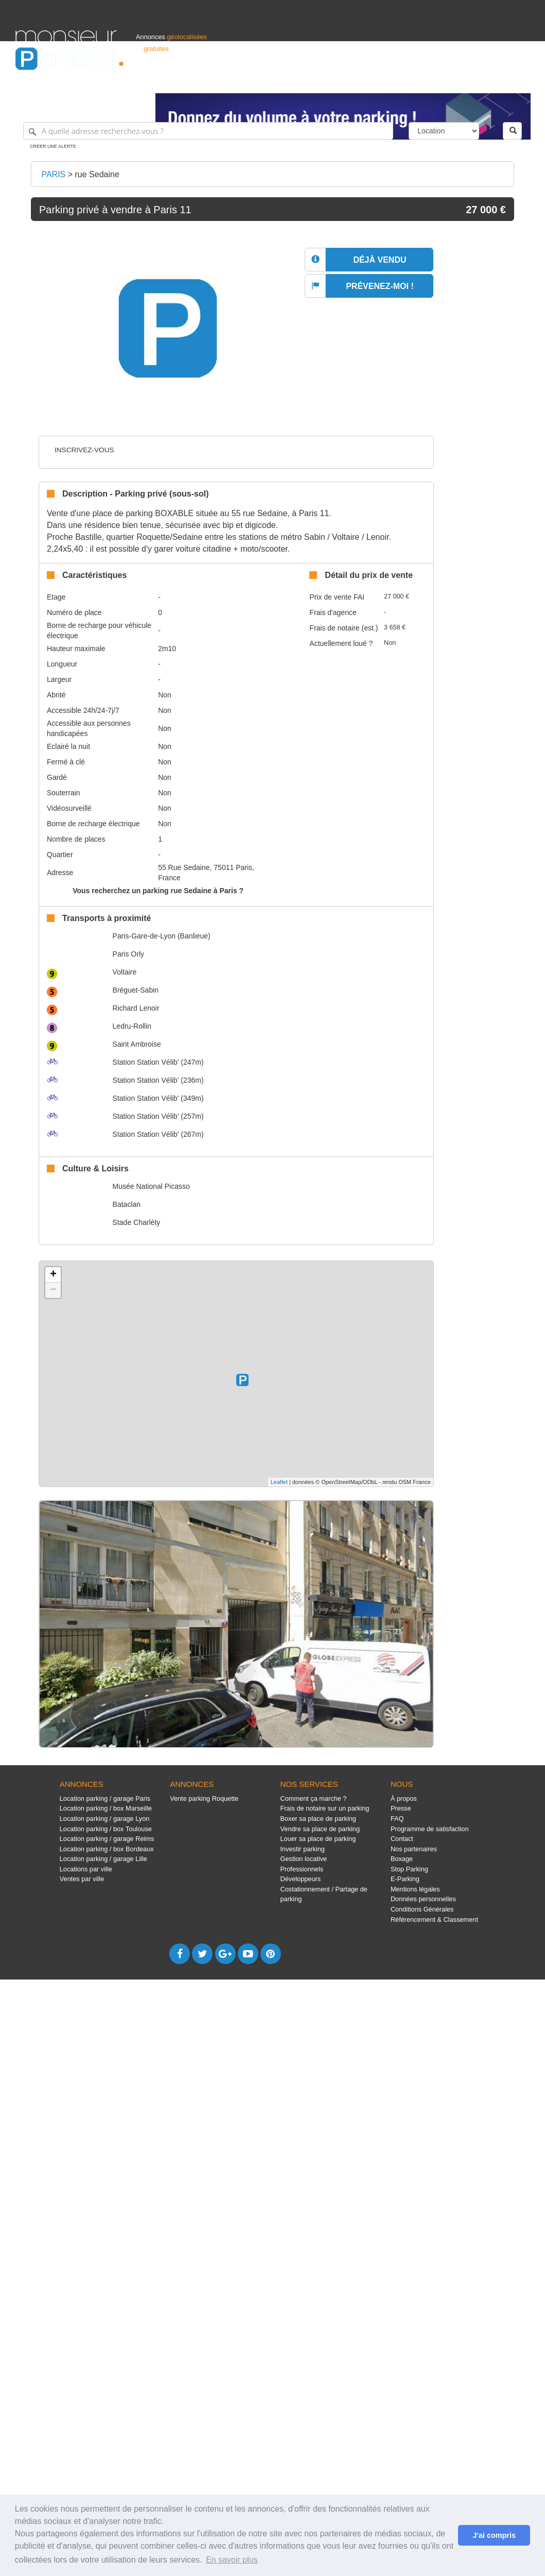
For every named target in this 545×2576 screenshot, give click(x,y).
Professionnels (359, 80)
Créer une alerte (53, 146)
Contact (402, 1839)
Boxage (402, 1859)
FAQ (397, 1818)
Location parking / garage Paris (105, 1798)
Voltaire (125, 972)
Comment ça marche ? (313, 1798)
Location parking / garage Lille (103, 1859)
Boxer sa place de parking (318, 1818)
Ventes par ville (82, 1879)
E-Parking (405, 1879)
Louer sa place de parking (318, 1839)
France (463, 80)
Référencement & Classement (434, 1919)
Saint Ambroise (137, 1044)
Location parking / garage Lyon (105, 1818)
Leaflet (279, 1482)
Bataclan (126, 1204)
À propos (404, 1798)
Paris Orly (128, 954)
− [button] (53, 1290)
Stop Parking (409, 1869)
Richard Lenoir (136, 1008)
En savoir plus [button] (232, 2559)
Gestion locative (303, 1859)
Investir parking (302, 1849)
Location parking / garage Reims (107, 1839)
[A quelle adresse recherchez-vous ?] (208, 131)
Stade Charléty (137, 1222)
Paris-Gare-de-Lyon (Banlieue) (161, 936)
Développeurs (300, 1879)
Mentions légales (415, 1889)
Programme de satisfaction (430, 1829)
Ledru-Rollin (132, 1026)
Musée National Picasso (151, 1186)
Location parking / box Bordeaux (107, 1849)
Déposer (435, 80)
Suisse (520, 80)
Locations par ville (86, 1869)
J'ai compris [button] (493, 2535)
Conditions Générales (422, 1909)
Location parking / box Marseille (106, 1808)
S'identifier (401, 80)
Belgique (491, 80)
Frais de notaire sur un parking (325, 1808)
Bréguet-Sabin (136, 990)
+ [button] (53, 1275)
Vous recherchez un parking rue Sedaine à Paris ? (158, 890)
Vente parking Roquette (204, 1798)
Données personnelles (423, 1899)
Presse (401, 1808)
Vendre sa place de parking (320, 1829)
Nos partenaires (414, 1849)
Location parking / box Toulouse (106, 1829)
